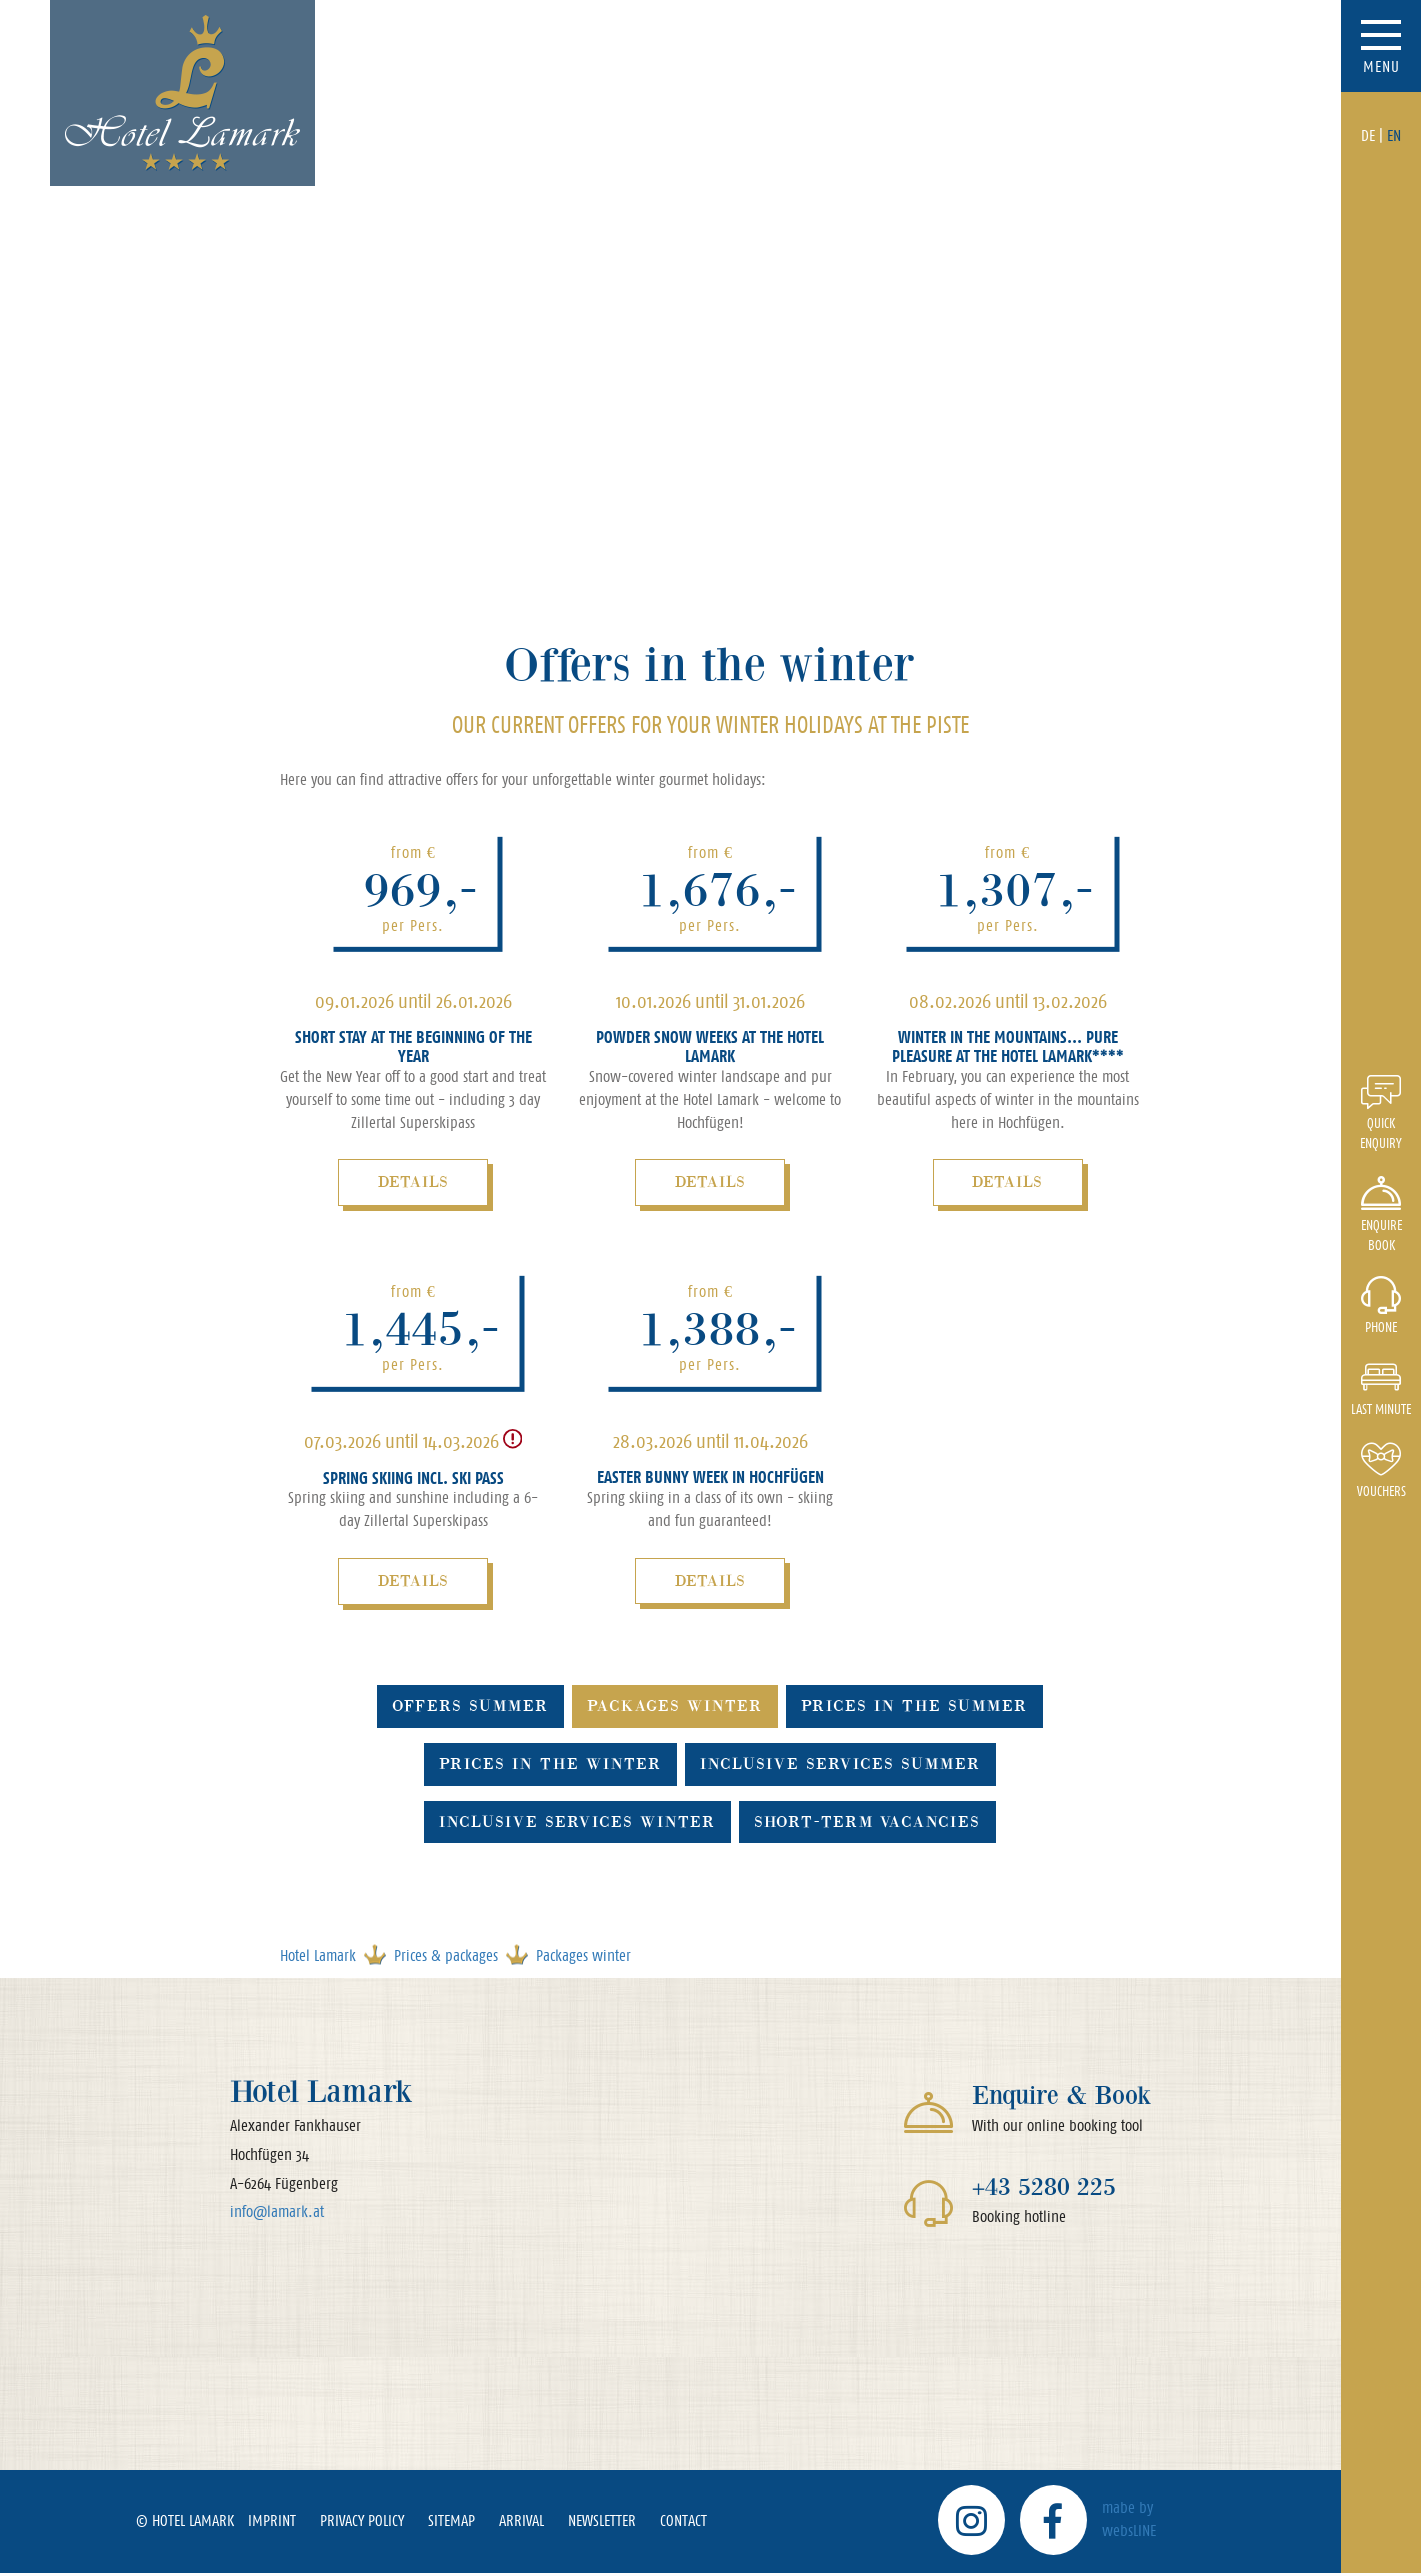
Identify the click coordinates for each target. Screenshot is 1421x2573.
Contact (683, 2520)
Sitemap (451, 2520)
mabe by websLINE (1129, 2519)
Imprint (272, 2520)
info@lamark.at (277, 2211)
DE (1368, 135)
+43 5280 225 (1044, 2186)
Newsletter (602, 2520)
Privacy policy (362, 2520)
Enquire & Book (1061, 2095)
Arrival (521, 2520)
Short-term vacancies (867, 1821)
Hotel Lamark (318, 1955)
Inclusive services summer (840, 1763)
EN (1394, 135)
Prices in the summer (914, 1705)
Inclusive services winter (577, 1821)
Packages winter (675, 1705)
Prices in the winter (550, 1763)
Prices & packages (446, 1955)
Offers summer (470, 1705)
